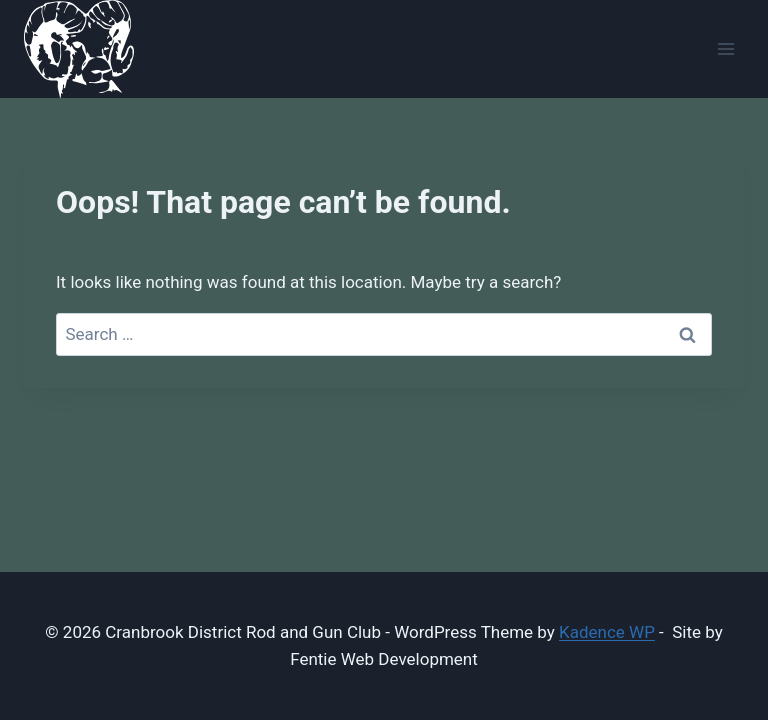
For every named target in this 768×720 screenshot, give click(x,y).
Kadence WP (607, 632)
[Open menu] (725, 49)
